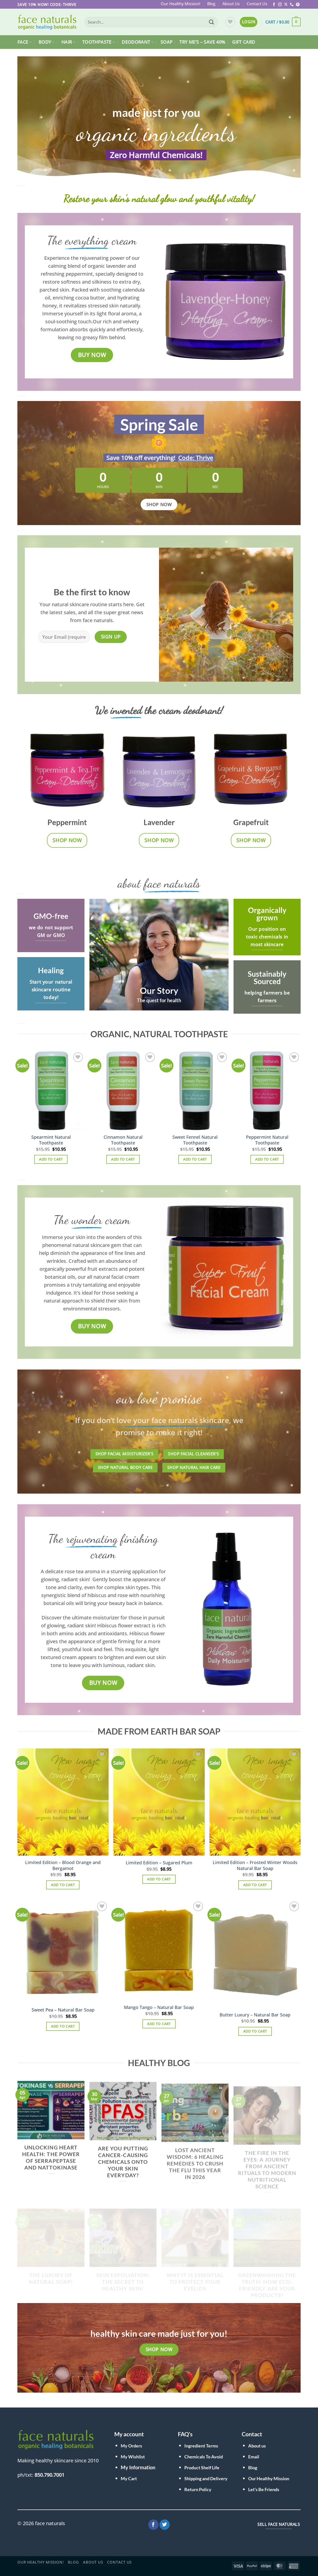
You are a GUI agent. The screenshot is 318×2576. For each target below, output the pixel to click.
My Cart (129, 2478)
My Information (138, 2467)
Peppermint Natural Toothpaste (267, 1140)
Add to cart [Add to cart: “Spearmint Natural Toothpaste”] (51, 1159)
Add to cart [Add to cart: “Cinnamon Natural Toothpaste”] (123, 1159)
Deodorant (138, 42)
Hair (68, 42)
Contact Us (257, 3)
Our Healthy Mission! (180, 3)
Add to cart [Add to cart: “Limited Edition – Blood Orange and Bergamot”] (63, 1884)
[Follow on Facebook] (274, 4)
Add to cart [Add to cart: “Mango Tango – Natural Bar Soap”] (159, 2023)
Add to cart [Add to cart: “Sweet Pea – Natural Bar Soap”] (63, 2026)
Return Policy (197, 2489)
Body (46, 42)
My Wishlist (133, 2456)
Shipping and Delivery (206, 2478)
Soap (166, 42)
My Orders (131, 2445)
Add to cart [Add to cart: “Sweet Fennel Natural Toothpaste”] (195, 1159)
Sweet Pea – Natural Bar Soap (63, 2010)
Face (24, 42)
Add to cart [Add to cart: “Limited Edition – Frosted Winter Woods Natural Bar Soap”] (255, 1884)
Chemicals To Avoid (203, 2456)
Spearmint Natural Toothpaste (51, 1140)
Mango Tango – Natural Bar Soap (159, 2007)
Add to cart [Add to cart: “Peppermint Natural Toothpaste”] (267, 1159)
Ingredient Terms (201, 2445)
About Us (231, 3)
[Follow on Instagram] (280, 4)
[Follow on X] (286, 4)
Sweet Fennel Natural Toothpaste (195, 1140)
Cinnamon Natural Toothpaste (123, 1140)
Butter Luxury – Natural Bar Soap (255, 2015)
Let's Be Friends (263, 2489)
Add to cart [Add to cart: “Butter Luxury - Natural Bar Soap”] (255, 2031)
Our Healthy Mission (268, 2478)
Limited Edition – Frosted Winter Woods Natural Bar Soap (255, 1865)
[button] (248, 22)
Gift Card (243, 42)
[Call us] (292, 4)
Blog (211, 3)
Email (253, 2456)
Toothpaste (98, 42)
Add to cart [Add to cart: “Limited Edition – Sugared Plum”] (159, 1879)
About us (257, 2445)
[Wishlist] (230, 22)
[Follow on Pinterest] (298, 4)
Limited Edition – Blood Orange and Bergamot (63, 1865)
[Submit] (211, 22)
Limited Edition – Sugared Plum (159, 1863)
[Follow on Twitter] (164, 2524)
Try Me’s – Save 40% (202, 42)
